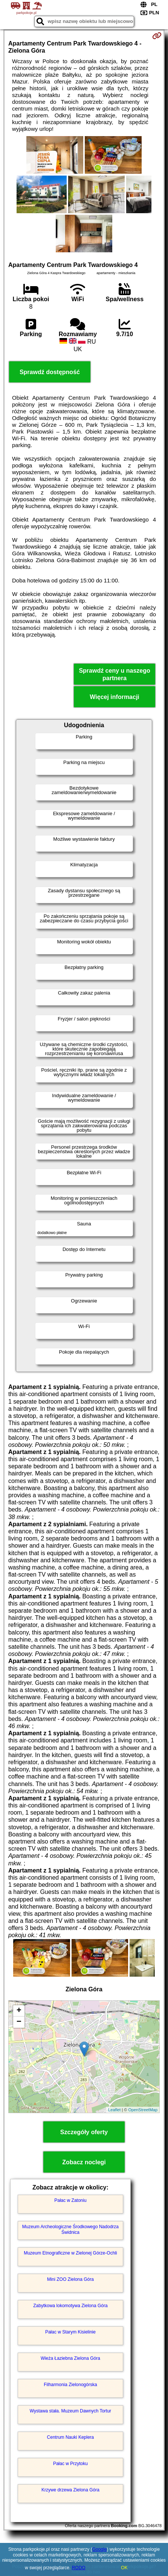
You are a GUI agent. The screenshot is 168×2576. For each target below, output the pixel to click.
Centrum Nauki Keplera (70, 2437)
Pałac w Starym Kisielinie (70, 2332)
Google (99, 2549)
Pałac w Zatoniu (70, 2200)
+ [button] (19, 2011)
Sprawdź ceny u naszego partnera (114, 674)
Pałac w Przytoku (70, 2463)
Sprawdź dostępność (50, 372)
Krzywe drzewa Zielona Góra (70, 2490)
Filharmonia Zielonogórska (70, 2384)
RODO (79, 2567)
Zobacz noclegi (84, 2162)
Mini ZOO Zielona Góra (70, 2279)
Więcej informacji (114, 697)
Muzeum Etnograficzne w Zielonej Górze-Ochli (70, 2253)
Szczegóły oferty (84, 2132)
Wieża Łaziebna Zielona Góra (70, 2358)
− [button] (19, 2022)
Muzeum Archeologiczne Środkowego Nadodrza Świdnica (70, 2229)
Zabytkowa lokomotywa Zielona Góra (70, 2305)
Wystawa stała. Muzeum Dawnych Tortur (70, 2411)
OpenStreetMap (142, 2109)
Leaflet (114, 2109)
